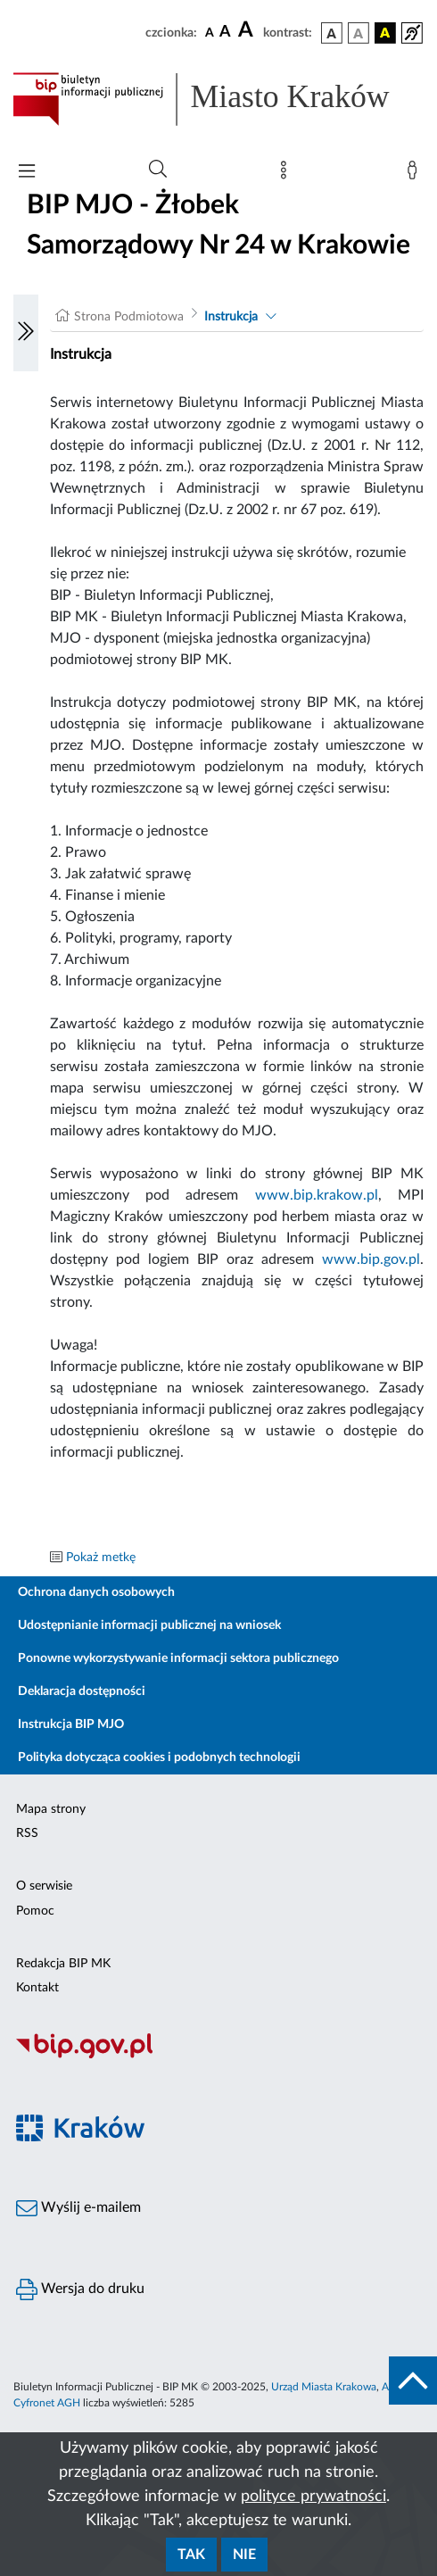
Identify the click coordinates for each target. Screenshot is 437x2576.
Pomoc (35, 1911)
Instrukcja (231, 317)
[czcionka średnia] (225, 33)
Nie (244, 2554)
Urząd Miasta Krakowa (323, 2386)
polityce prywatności (313, 2497)
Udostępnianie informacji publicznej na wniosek (149, 1625)
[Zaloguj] (416, 174)
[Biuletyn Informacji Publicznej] (218, 2056)
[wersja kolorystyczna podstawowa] (331, 33)
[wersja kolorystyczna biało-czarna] (358, 33)
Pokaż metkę (101, 1557)
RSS (27, 1833)
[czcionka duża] (248, 30)
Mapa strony (51, 1809)
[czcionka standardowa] (209, 32)
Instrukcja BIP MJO (71, 1724)
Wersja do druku (80, 2289)
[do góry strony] (413, 2380)
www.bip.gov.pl (371, 1259)
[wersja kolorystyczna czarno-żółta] (385, 33)
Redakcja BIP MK (63, 1963)
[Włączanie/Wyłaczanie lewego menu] (25, 333)
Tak (191, 2554)
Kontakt (37, 1988)
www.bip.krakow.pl (316, 1195)
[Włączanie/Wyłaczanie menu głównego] (26, 173)
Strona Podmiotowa (129, 317)
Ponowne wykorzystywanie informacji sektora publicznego (178, 1658)
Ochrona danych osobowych (96, 1592)
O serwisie (44, 1886)
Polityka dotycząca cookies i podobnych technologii (159, 1757)
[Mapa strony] (287, 174)
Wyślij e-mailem (78, 2208)
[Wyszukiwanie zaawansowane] (158, 170)
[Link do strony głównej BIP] (218, 99)
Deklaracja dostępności (81, 1691)
